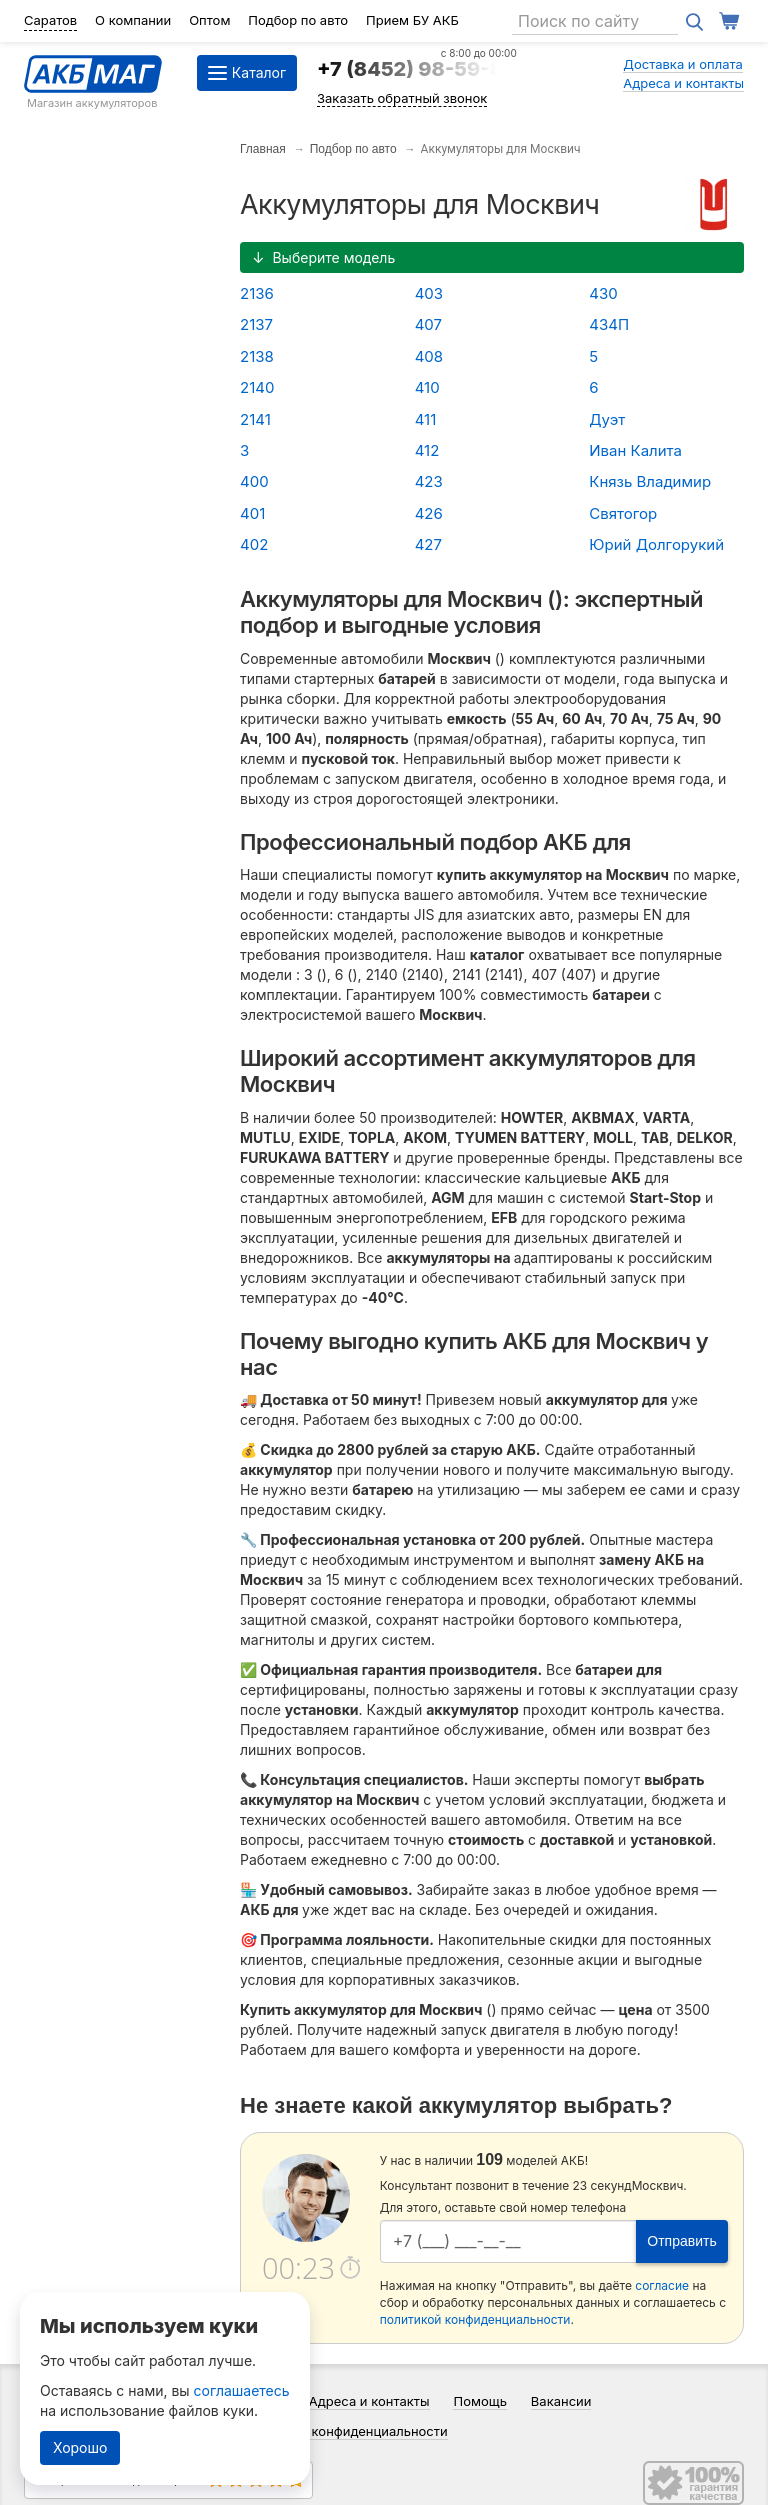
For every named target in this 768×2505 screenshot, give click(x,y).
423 (429, 481)
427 (428, 544)
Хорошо (80, 2447)
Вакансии (561, 2401)
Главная (263, 149)
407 (428, 324)
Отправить (681, 2241)
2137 (256, 324)
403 (429, 293)
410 (427, 387)
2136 (257, 293)
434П (609, 324)
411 (426, 419)
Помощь (479, 2401)
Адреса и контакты (683, 83)
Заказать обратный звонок (402, 98)
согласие (662, 2285)
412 (427, 450)
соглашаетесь (242, 2390)
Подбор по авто (298, 20)
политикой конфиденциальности (475, 2319)
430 (603, 293)
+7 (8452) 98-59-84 (417, 69)
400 (254, 481)
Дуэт (607, 419)
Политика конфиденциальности (347, 2431)
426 (429, 513)
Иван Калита (635, 450)
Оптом (209, 20)
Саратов (50, 20)
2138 (257, 356)
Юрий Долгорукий (656, 544)
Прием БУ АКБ (412, 20)
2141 (255, 419)
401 (252, 513)
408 (429, 356)
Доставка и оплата (683, 64)
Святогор (623, 513)
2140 (257, 387)
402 (254, 544)
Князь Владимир (650, 481)
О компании (133, 20)
